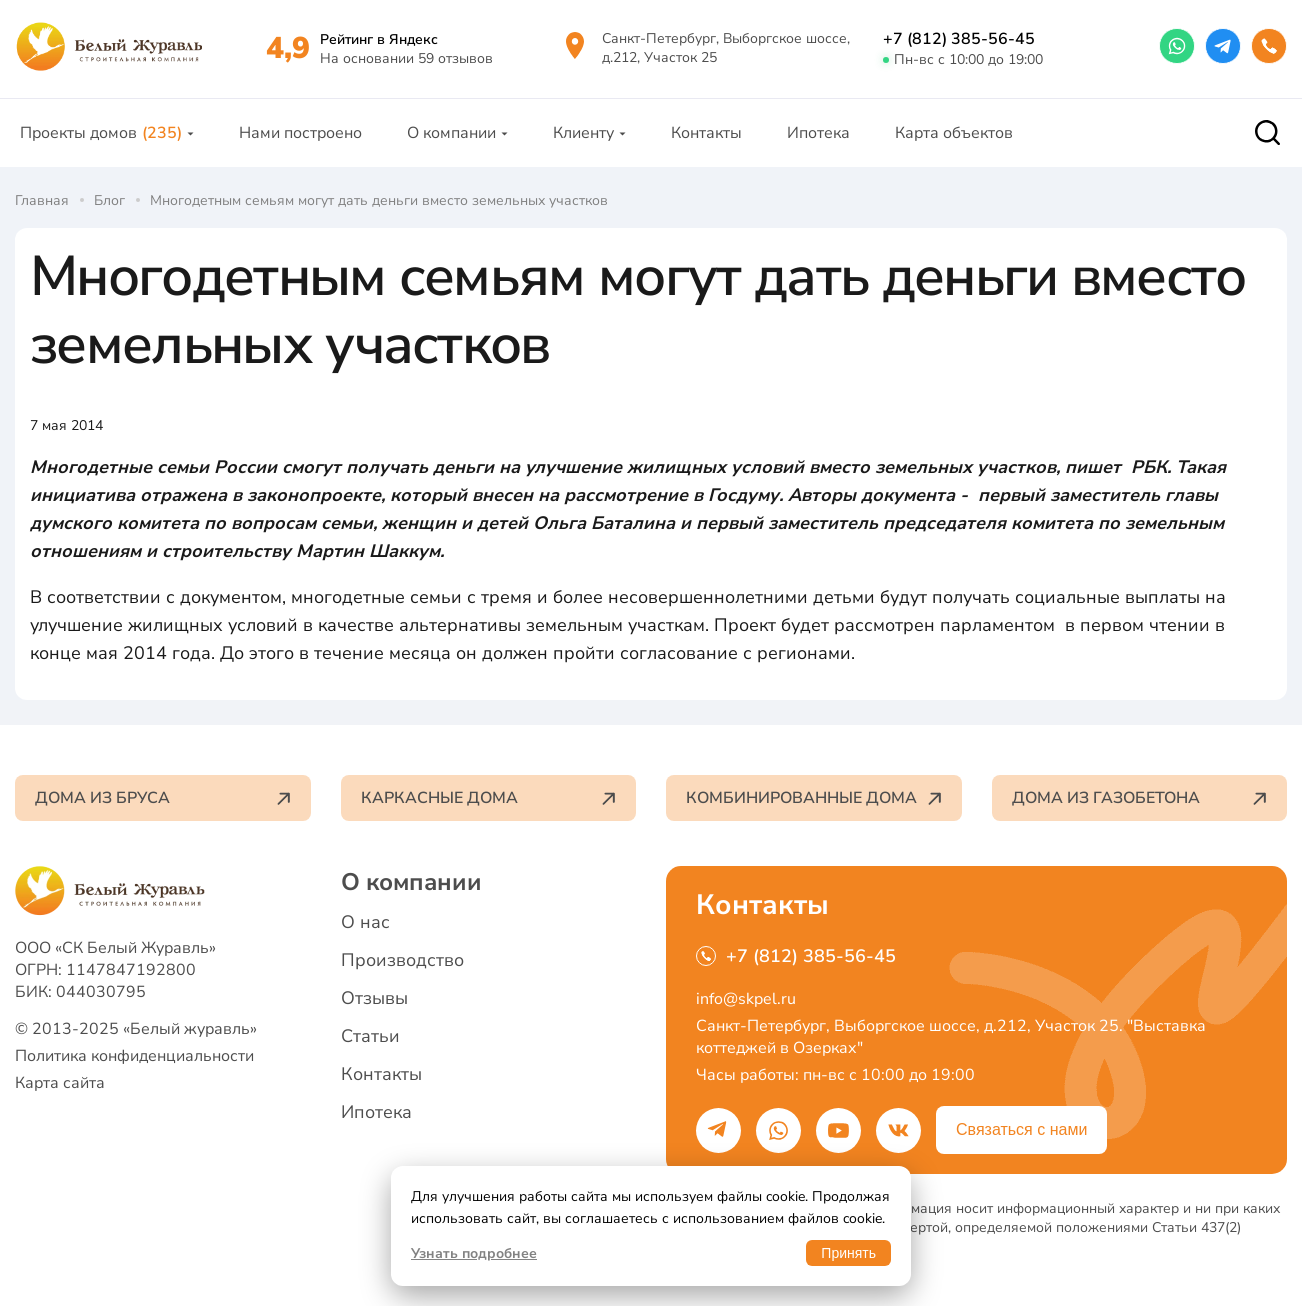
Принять (848, 1253)
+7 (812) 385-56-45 (959, 39)
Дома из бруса (163, 798)
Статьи (370, 1036)
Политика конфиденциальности (134, 1056)
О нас (365, 922)
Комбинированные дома (814, 798)
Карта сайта (60, 1083)
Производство (402, 960)
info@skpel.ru (746, 999)
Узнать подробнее (474, 1253)
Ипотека (818, 133)
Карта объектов (954, 133)
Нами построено (300, 133)
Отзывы (374, 998)
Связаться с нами (1021, 1129)
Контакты (706, 133)
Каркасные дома (489, 798)
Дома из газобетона (1140, 798)
